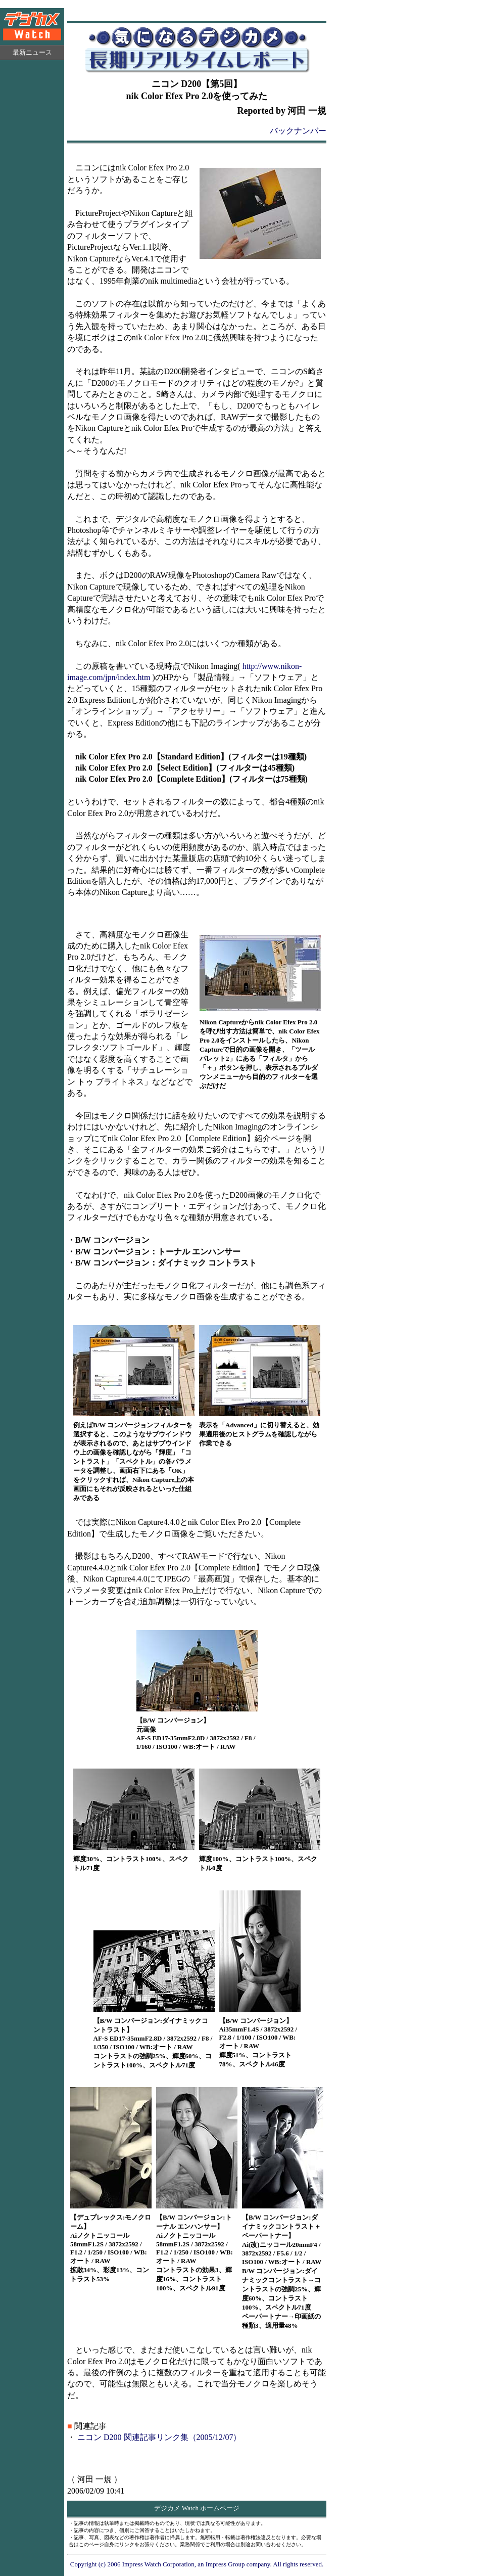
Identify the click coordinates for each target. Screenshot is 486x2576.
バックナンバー (298, 130)
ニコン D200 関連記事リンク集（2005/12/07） (159, 2437)
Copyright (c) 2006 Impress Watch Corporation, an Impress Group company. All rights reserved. (197, 2564)
